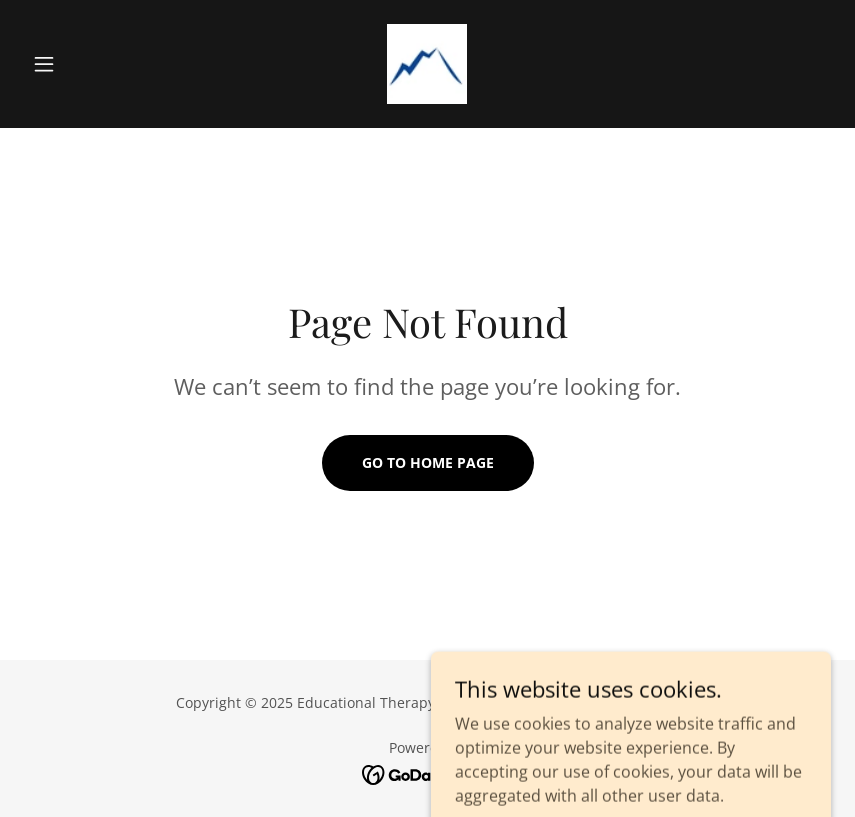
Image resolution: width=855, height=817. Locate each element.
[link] (427, 64)
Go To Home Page (428, 462)
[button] (84, 64)
